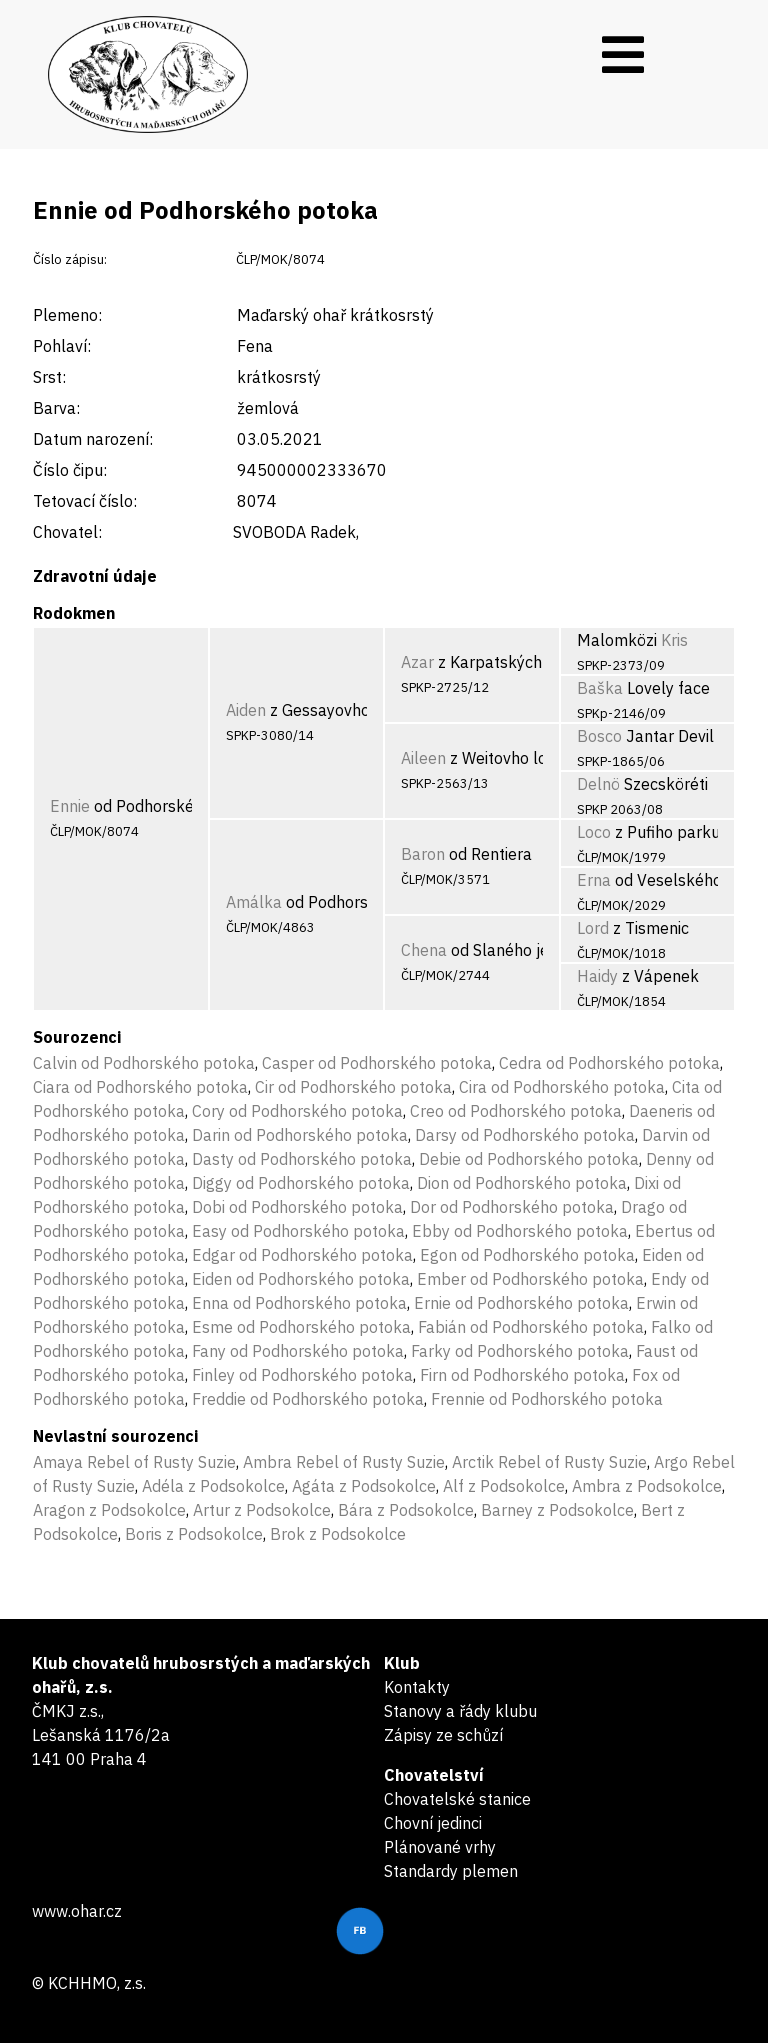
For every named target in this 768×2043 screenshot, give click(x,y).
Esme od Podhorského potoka (301, 1327)
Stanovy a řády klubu (460, 1711)
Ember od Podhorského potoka (530, 1279)
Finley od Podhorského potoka (302, 1375)
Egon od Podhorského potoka (527, 1255)
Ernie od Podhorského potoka (521, 1303)
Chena (424, 950)
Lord (593, 928)
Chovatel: (67, 532)
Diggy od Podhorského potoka (301, 1183)
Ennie (70, 806)
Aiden (246, 710)
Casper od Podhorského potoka (377, 1063)
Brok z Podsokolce (338, 1534)
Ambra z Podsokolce (647, 1486)
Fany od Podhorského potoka (298, 1351)
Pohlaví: (62, 346)
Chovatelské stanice (457, 1799)
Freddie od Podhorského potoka (308, 1399)
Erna (594, 880)
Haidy (597, 976)
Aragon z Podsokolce (109, 1510)
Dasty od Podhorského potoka (302, 1159)
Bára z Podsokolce (406, 1510)
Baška (600, 688)
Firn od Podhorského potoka (522, 1375)
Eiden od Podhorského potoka (301, 1279)
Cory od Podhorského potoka (297, 1111)
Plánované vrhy (440, 1847)
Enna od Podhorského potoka (299, 1303)
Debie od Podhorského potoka (529, 1159)
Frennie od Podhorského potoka (547, 1399)
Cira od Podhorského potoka (562, 1087)
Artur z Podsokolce (262, 1510)
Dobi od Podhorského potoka (297, 1207)
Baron (423, 854)
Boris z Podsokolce (194, 1534)
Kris (674, 640)
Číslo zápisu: (70, 259)
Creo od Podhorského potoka (516, 1111)
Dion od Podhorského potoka (522, 1183)
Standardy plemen (451, 1871)
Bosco (599, 736)
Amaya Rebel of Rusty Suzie (134, 1462)
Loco (594, 832)
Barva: (56, 408)
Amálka (254, 902)
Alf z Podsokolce (504, 1486)
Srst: (49, 377)
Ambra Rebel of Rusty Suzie (344, 1462)
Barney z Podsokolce (557, 1510)
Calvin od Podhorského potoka (144, 1063)
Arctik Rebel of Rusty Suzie (549, 1462)
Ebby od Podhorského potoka (520, 1231)
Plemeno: (67, 315)
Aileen (423, 758)
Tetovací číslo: (85, 501)
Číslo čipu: (70, 470)
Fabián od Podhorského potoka (531, 1327)
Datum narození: (93, 439)
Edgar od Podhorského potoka (302, 1255)
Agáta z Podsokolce (364, 1486)
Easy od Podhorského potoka (298, 1231)
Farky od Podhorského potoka (520, 1351)
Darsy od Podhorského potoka (525, 1135)
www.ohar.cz (77, 1911)
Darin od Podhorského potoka (300, 1135)
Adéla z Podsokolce (213, 1486)
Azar (417, 662)
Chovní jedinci (433, 1823)
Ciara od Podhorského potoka (140, 1087)
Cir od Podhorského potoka (353, 1087)
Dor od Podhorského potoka (512, 1207)
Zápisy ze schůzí (443, 1735)
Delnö (598, 784)
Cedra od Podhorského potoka (609, 1063)
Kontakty (417, 1687)
